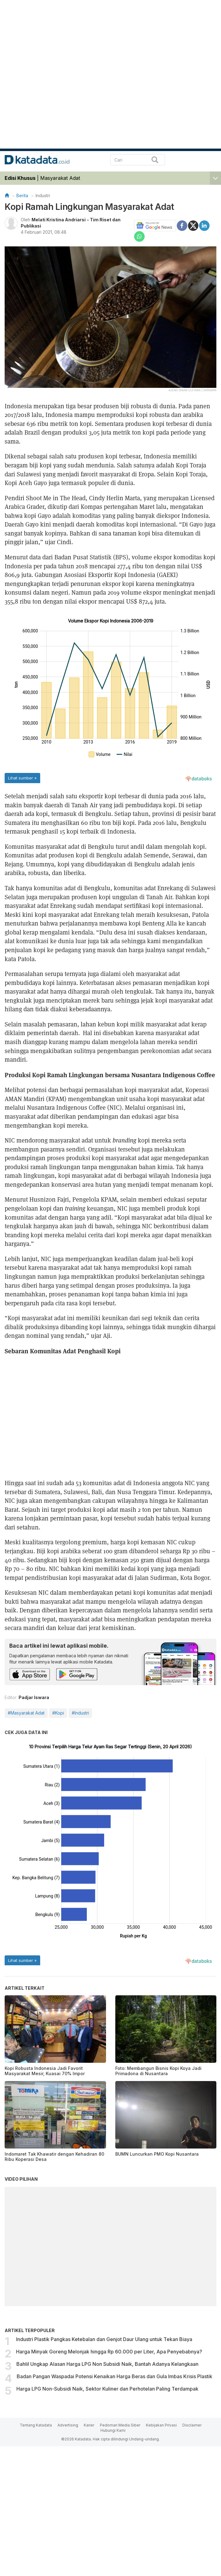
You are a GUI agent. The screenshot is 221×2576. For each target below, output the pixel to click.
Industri (43, 195)
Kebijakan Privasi (161, 2425)
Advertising (67, 2425)
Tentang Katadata (36, 2425)
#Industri (80, 1712)
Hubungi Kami (112, 2430)
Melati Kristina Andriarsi (59, 219)
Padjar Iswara (34, 1697)
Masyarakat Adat (60, 178)
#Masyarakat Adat (26, 1712)
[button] (215, 177)
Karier (89, 2425)
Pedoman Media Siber (120, 2425)
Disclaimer (192, 2425)
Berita (22, 195)
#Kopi (58, 1712)
